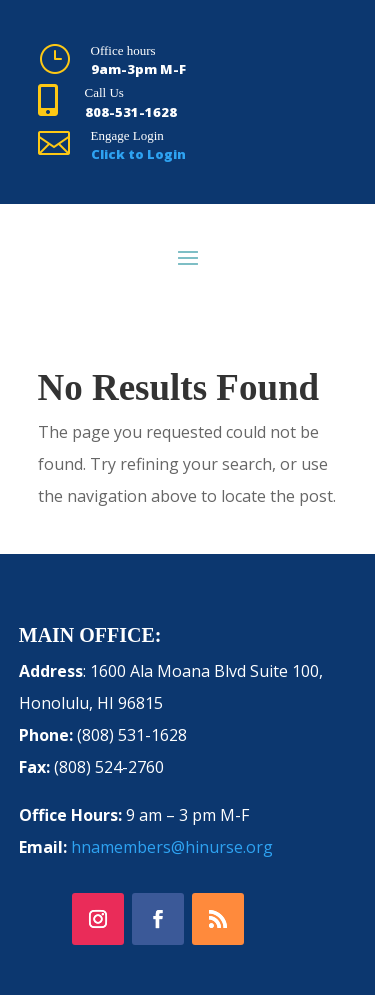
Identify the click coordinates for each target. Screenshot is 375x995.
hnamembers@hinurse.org (172, 847)
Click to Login (138, 154)
